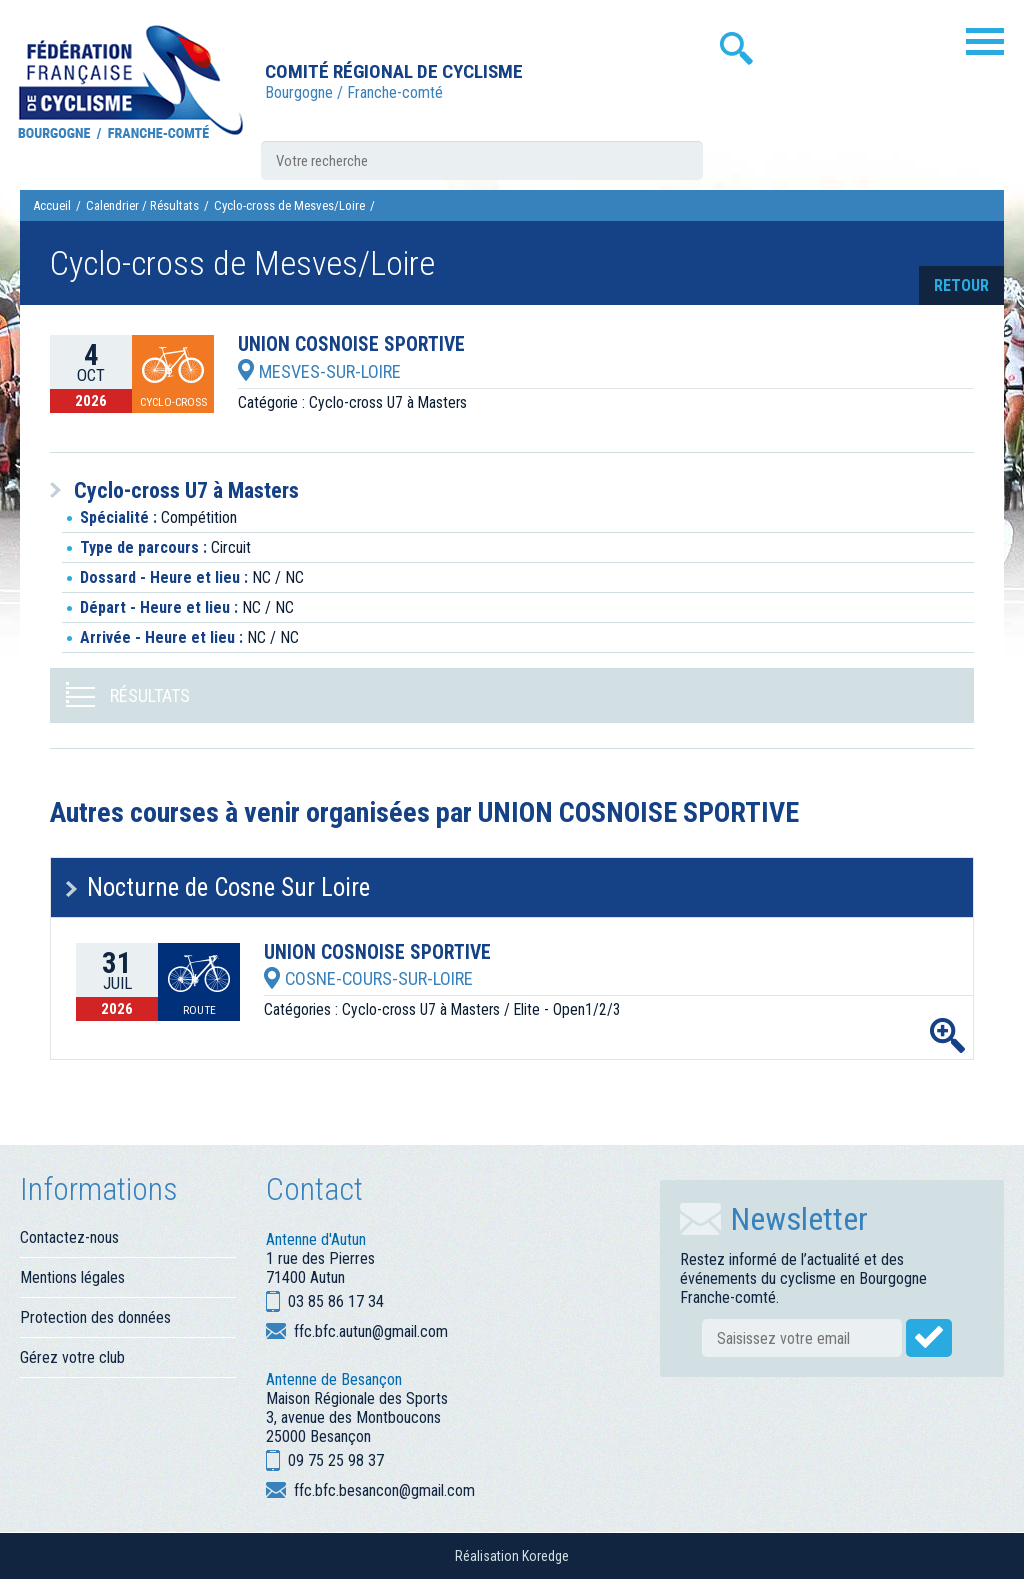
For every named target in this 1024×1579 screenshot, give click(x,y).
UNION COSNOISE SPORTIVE (351, 345)
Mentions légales (72, 1277)
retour (961, 285)
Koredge (545, 1556)
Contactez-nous (69, 1237)
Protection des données (95, 1317)
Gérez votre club (72, 1357)
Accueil (52, 205)
